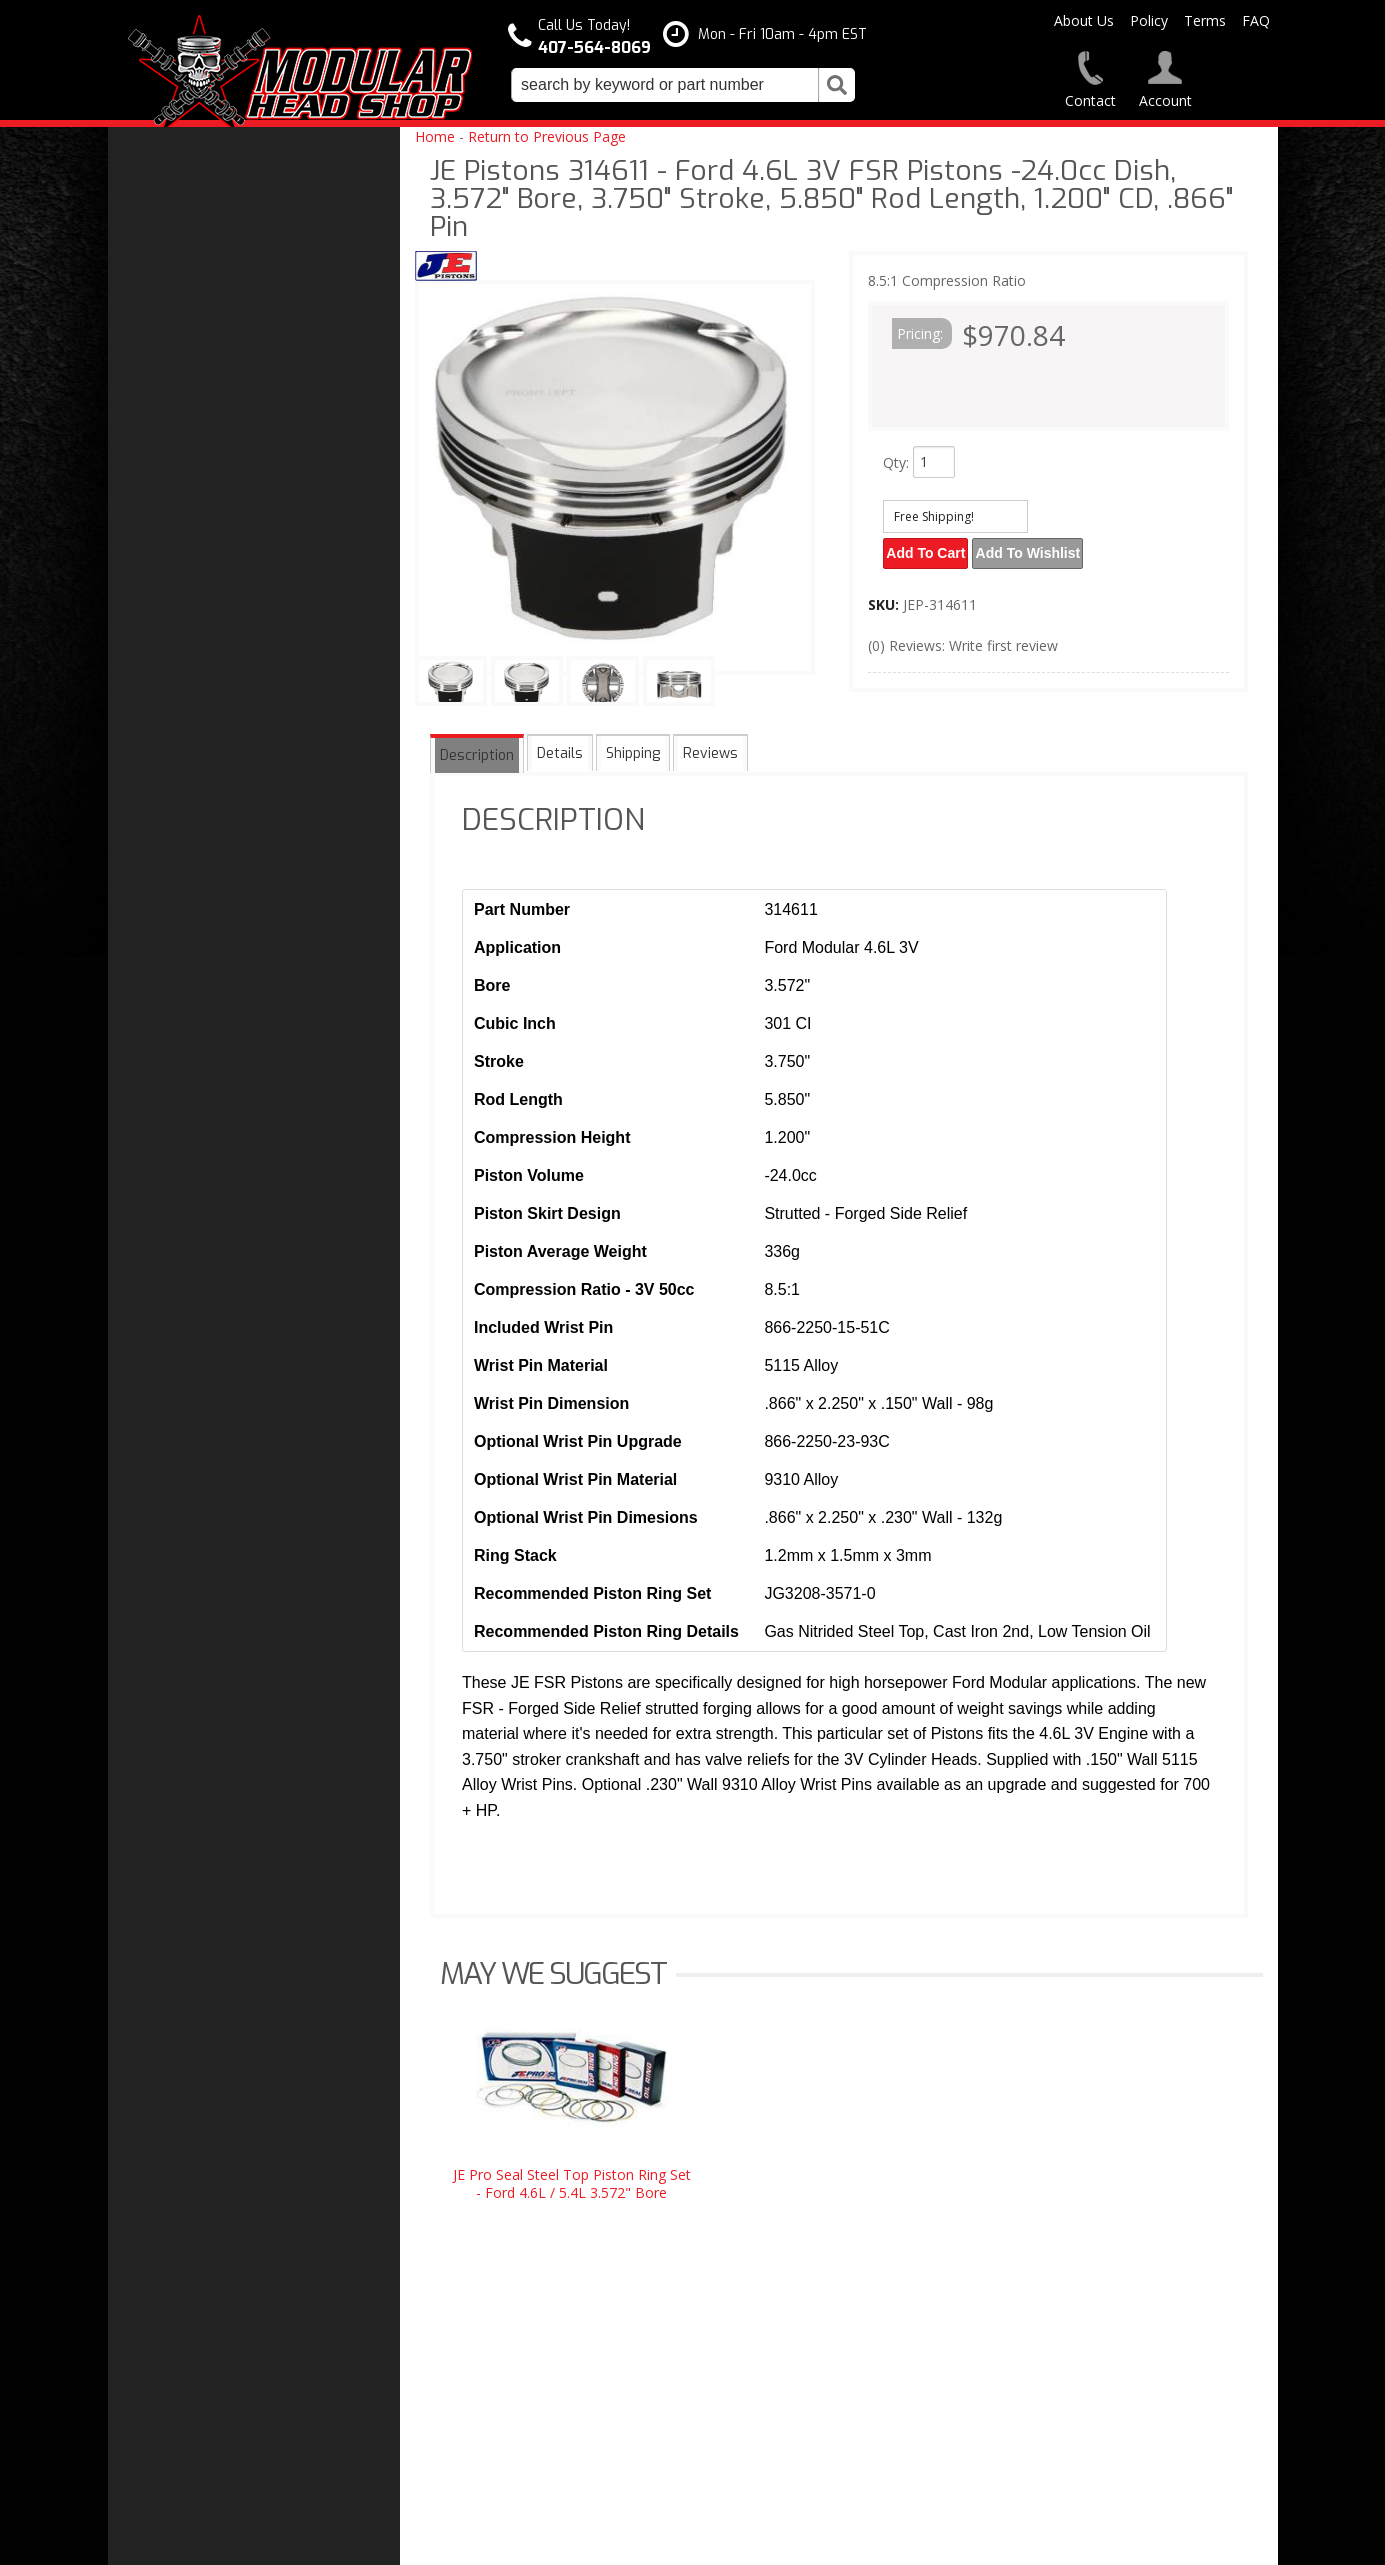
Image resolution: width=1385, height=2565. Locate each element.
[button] (683, 85)
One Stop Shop (194, 1487)
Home (435, 136)
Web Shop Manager (894, 2541)
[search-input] (665, 85)
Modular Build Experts (218, 1545)
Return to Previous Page (547, 136)
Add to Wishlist (1036, 551)
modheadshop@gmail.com (785, 2370)
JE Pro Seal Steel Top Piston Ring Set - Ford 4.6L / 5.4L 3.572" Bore (572, 2183)
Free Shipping (191, 1447)
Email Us (175, 1678)
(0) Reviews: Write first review (963, 640)
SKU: (885, 599)
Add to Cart (928, 551)
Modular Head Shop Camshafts (246, 1406)
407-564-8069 (188, 1719)
